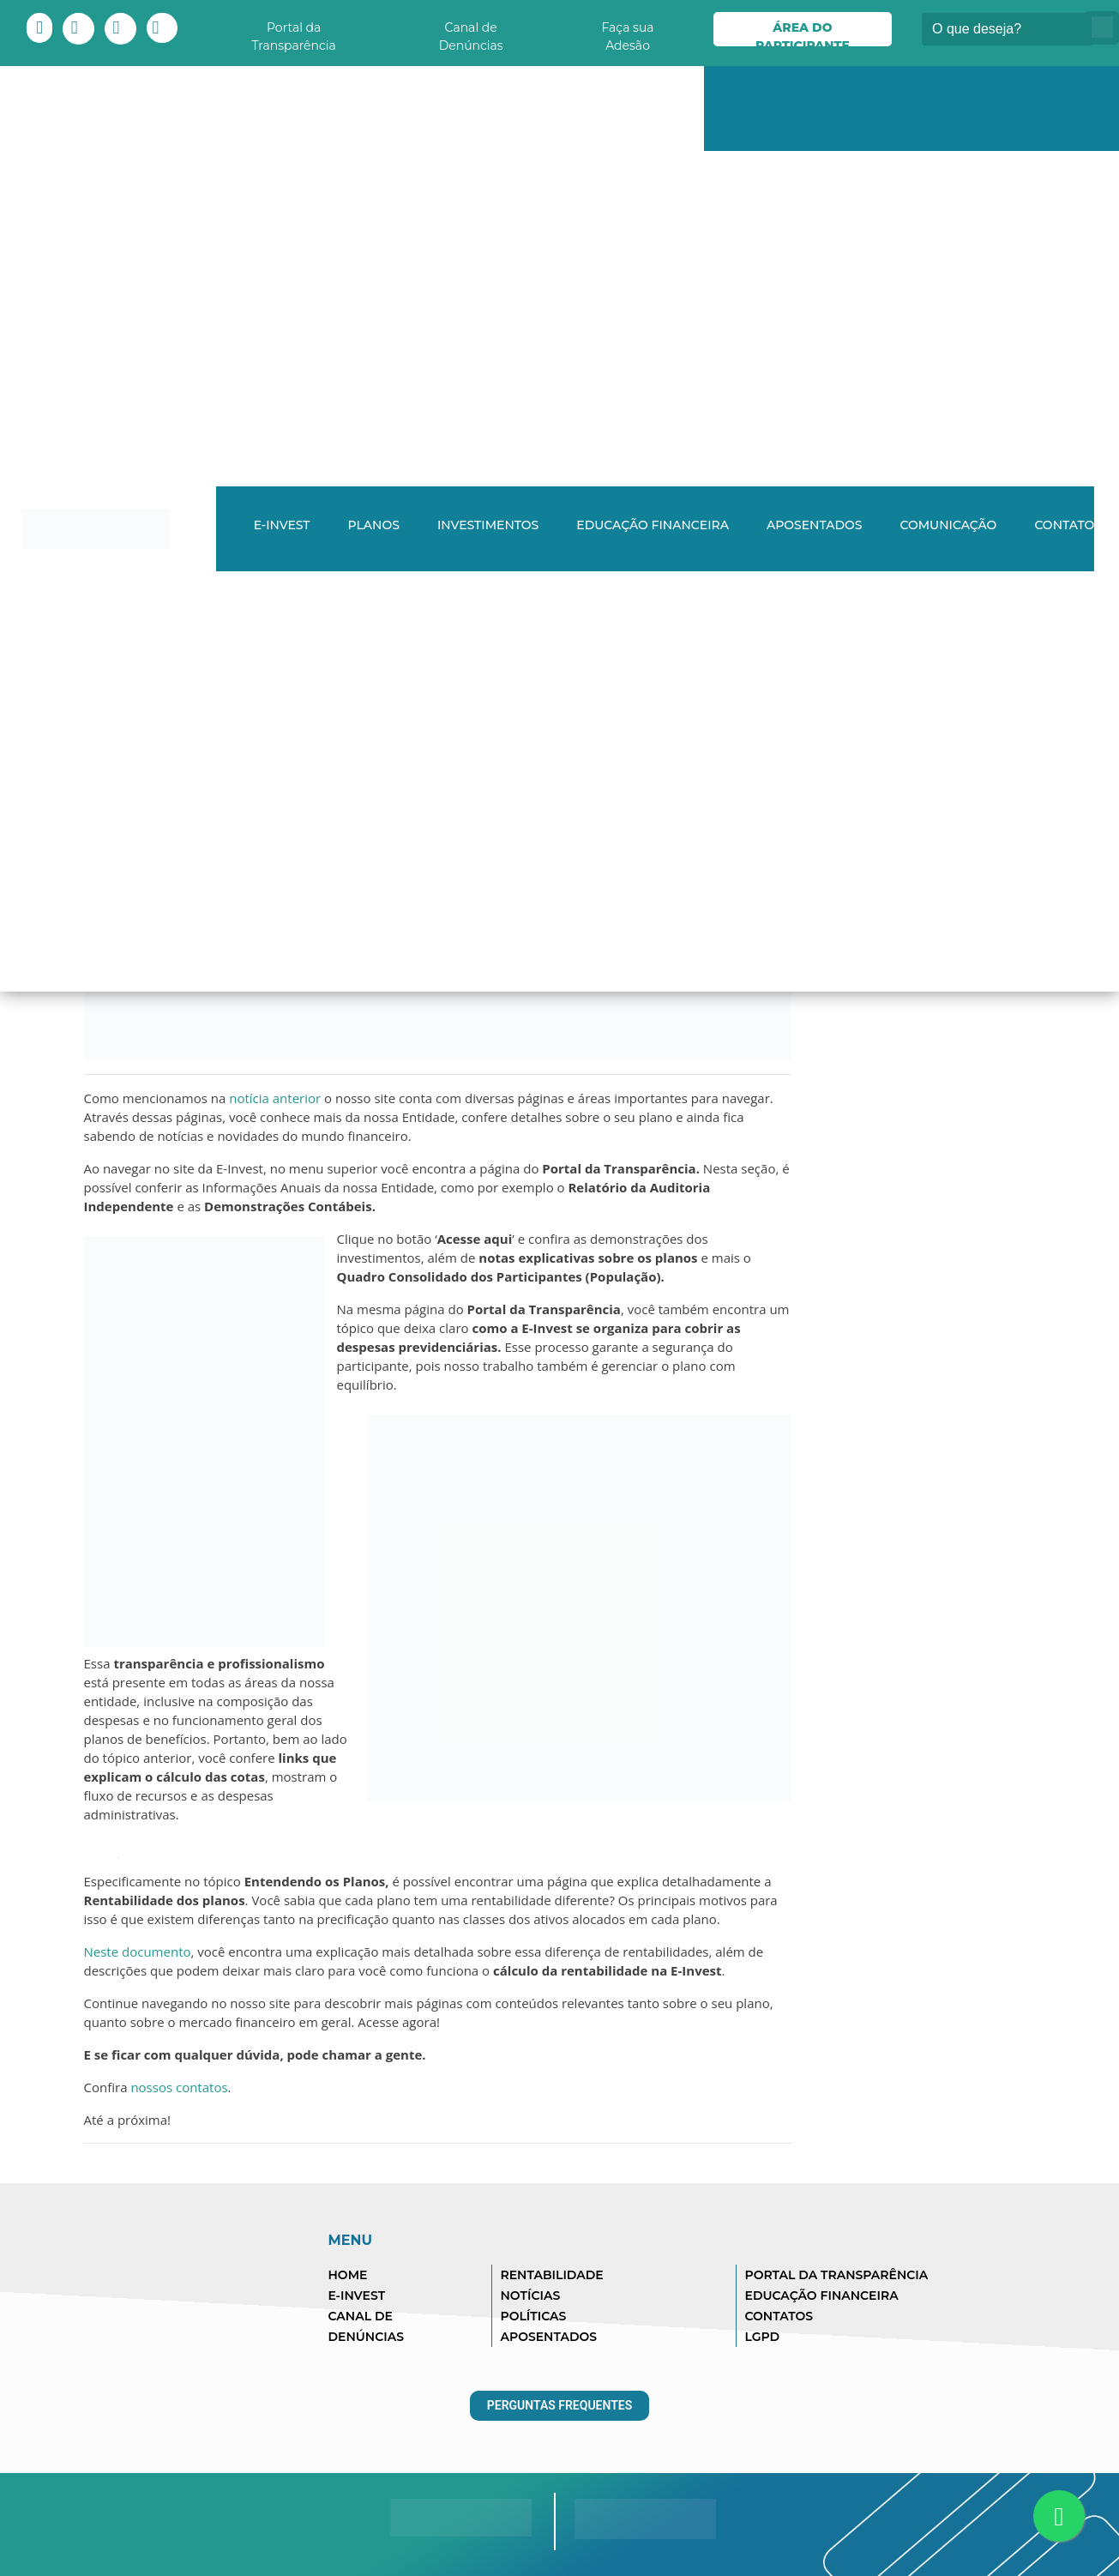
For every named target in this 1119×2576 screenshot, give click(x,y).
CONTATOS (779, 2316)
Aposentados (815, 525)
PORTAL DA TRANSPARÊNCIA (837, 2275)
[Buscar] (1007, 29)
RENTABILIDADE (552, 2275)
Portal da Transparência (294, 33)
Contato (1064, 525)
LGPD (762, 2336)
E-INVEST (282, 525)
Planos (374, 525)
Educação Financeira (652, 525)
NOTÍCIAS (531, 2295)
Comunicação (947, 525)
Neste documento (137, 1951)
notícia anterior (276, 1098)
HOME (348, 2275)
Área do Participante (802, 33)
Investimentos (487, 525)
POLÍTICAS (534, 2316)
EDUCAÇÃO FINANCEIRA (822, 2295)
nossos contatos (178, 2087)
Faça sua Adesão (627, 33)
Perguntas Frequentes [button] (560, 2405)
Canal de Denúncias (471, 33)
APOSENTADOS (549, 2336)
